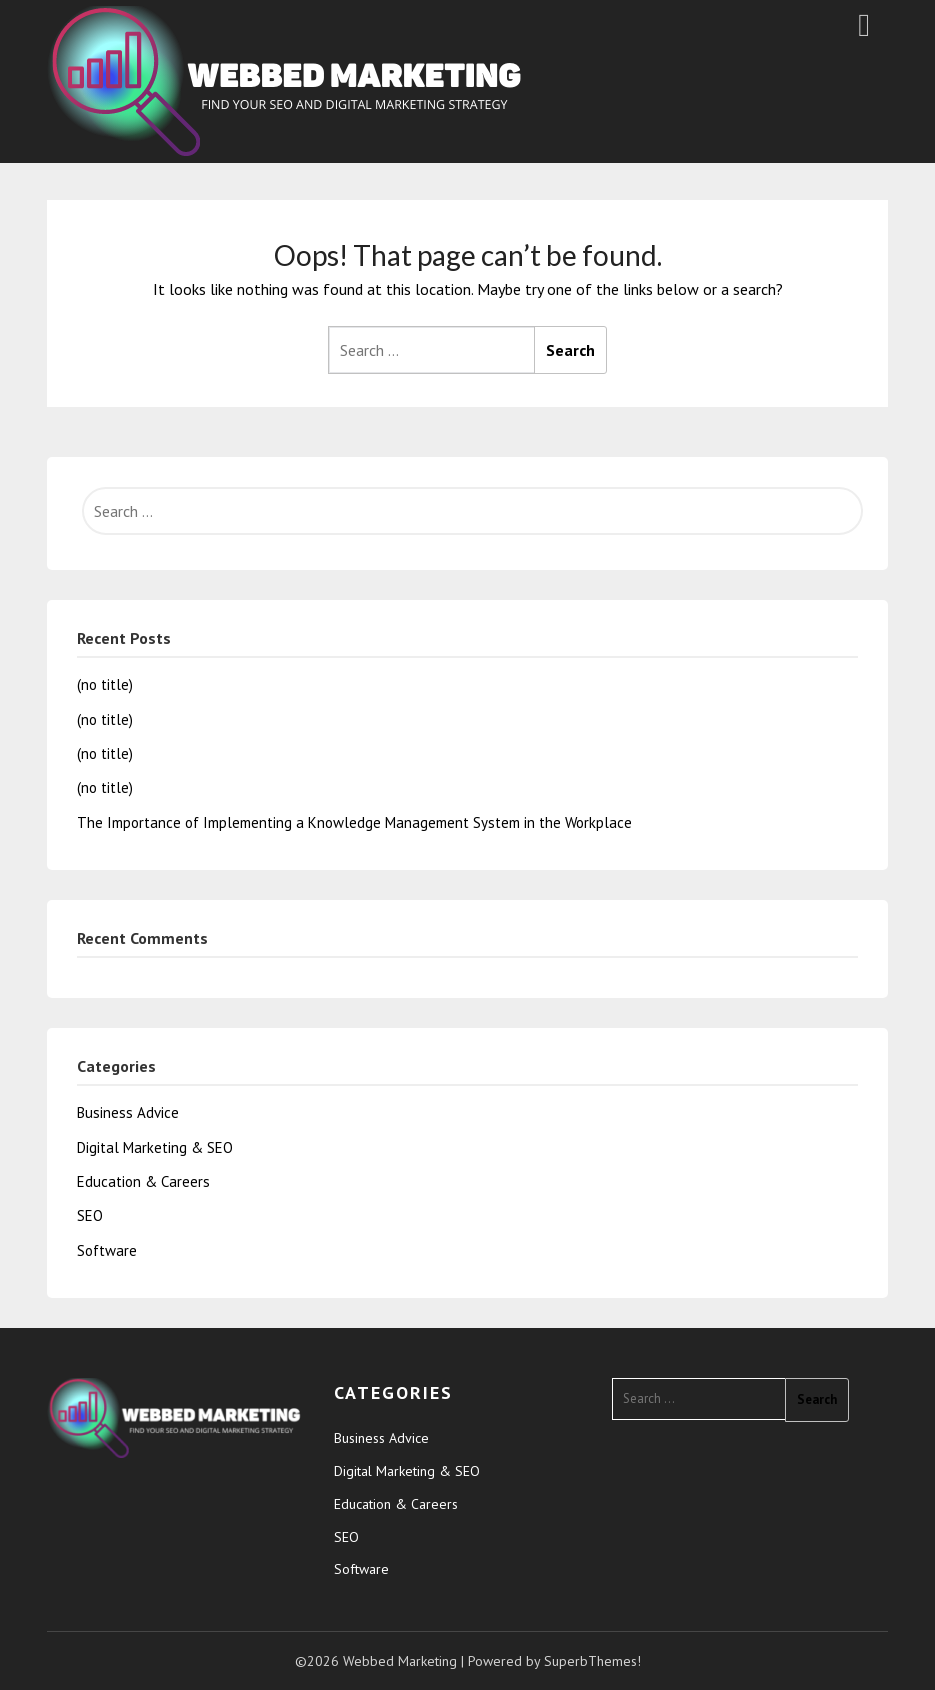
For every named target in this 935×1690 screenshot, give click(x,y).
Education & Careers (143, 1181)
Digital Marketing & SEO (155, 1147)
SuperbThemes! (592, 1661)
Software (107, 1250)
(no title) (105, 684)
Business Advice (128, 1112)
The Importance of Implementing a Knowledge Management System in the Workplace (354, 822)
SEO (90, 1215)
